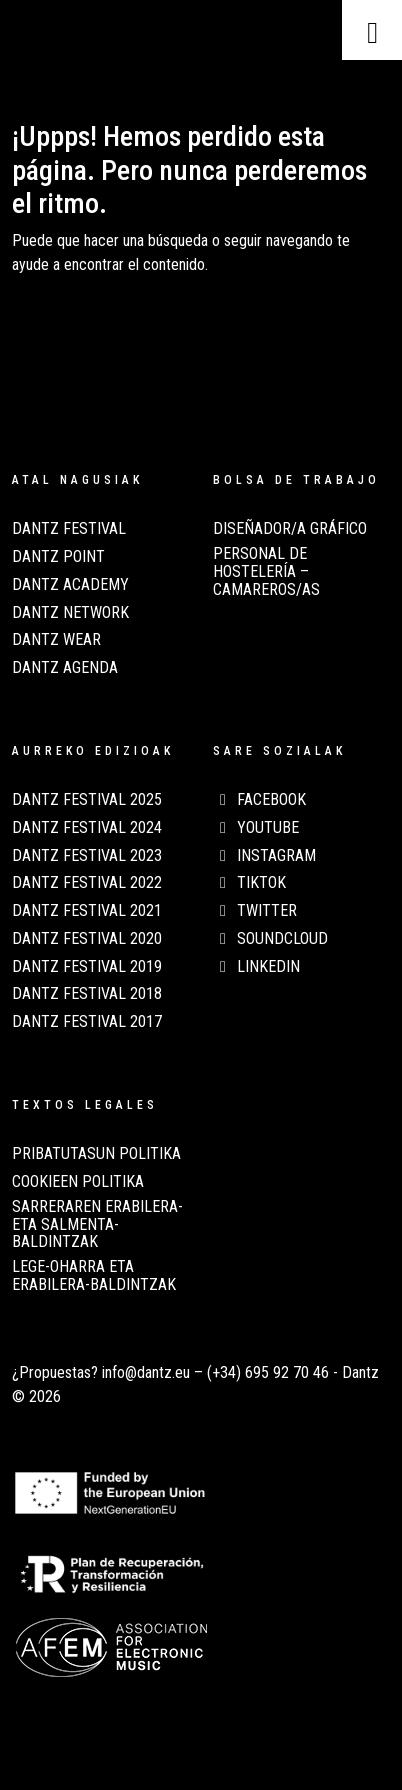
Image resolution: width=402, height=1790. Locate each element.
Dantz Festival (69, 529)
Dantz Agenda (65, 668)
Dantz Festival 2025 (87, 800)
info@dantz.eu (146, 1372)
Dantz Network (70, 613)
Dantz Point (58, 557)
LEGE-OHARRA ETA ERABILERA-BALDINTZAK (94, 1276)
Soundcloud (270, 939)
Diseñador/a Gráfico (290, 529)
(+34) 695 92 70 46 (268, 1372)
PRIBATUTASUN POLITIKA (96, 1154)
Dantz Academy (70, 585)
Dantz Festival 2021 (87, 911)
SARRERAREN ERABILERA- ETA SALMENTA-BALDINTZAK (97, 1224)
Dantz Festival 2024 (87, 828)
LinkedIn (256, 967)
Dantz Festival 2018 (87, 994)
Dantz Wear (56, 640)
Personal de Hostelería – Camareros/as (266, 571)
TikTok (249, 883)
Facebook (259, 800)
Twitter (255, 911)
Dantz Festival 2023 (87, 856)
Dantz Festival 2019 (87, 967)
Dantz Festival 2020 (87, 939)
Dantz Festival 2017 (87, 1022)
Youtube (256, 828)
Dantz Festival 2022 (87, 883)
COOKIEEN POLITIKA (78, 1182)
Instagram (264, 856)
